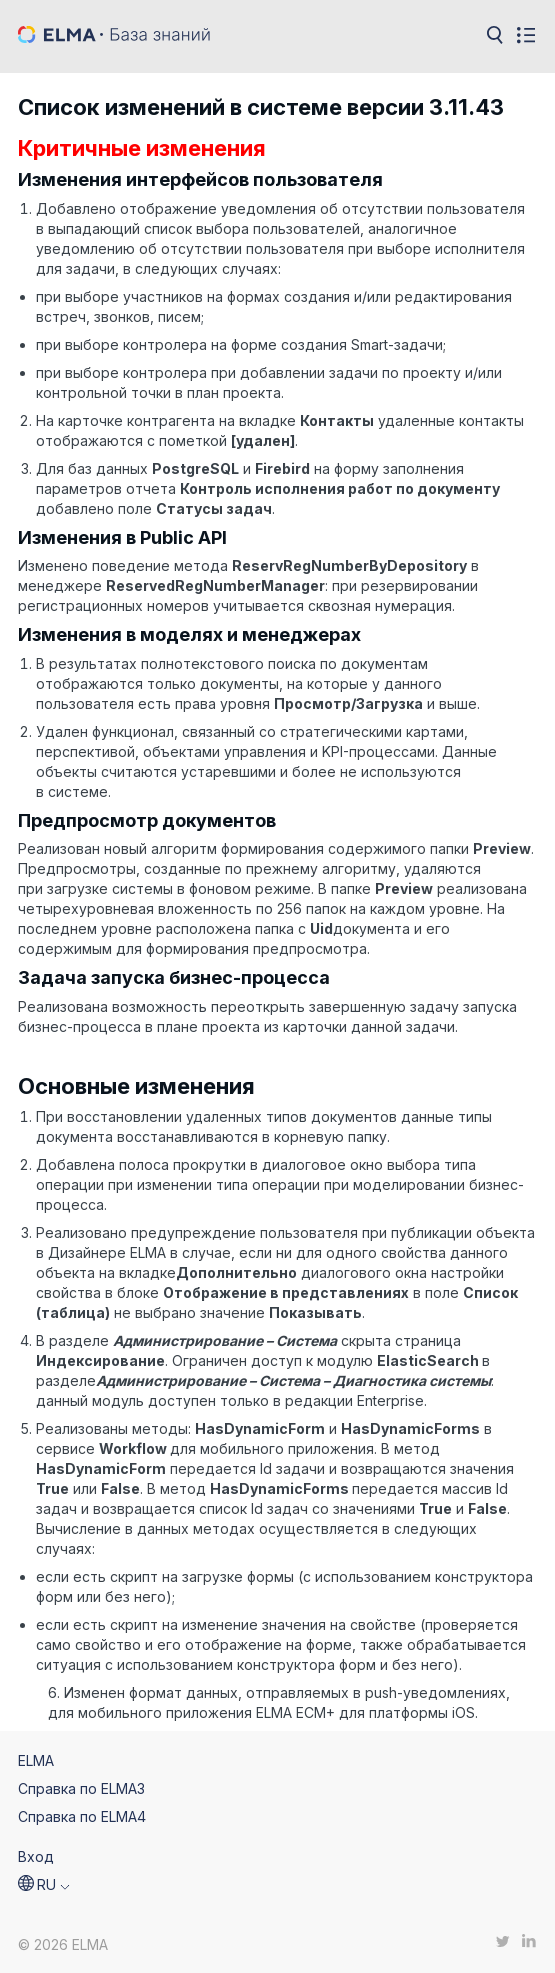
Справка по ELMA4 (82, 1816)
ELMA (36, 1760)
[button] (44, 1885)
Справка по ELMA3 (81, 1788)
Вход (36, 1856)
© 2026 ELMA (63, 1944)
